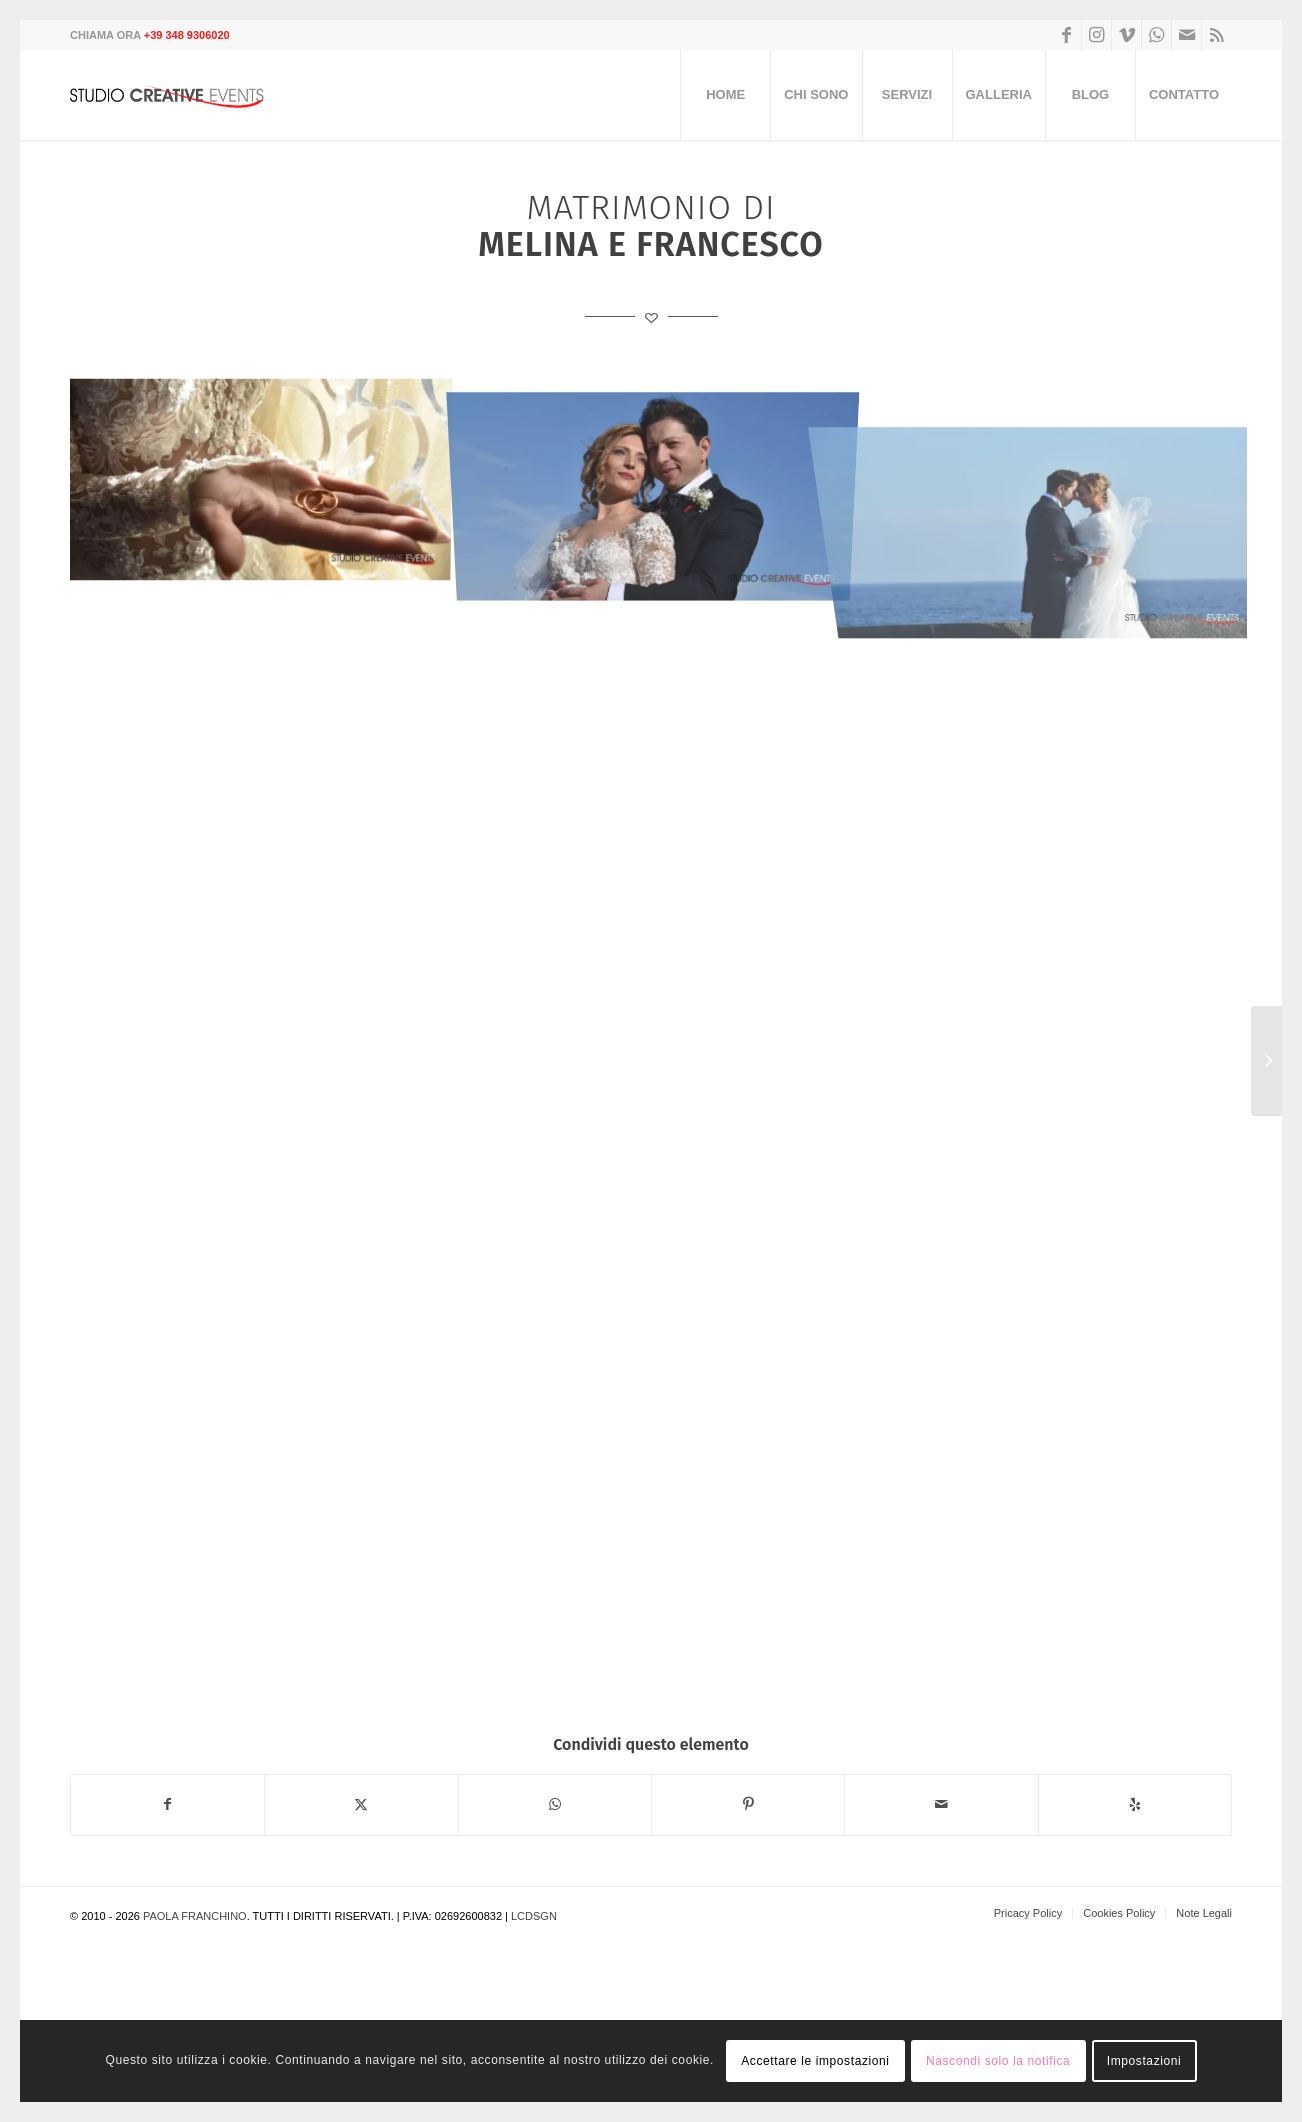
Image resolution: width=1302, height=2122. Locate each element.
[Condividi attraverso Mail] (941, 1805)
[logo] (175, 95)
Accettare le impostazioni (815, 2061)
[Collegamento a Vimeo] (1126, 35)
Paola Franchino (195, 1916)
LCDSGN (534, 1916)
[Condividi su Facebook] (167, 1805)
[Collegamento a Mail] (1186, 35)
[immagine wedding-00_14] (267, 482)
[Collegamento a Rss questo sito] (1217, 35)
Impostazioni (1144, 2061)
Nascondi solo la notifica (998, 2061)
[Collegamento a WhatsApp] (1156, 35)
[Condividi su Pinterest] (748, 1805)
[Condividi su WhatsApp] (555, 1805)
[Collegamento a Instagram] (1096, 35)
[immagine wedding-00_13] (661, 482)
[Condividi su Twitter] (361, 1805)
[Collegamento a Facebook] (1066, 35)
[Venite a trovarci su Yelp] (1135, 1805)
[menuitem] (725, 95)
